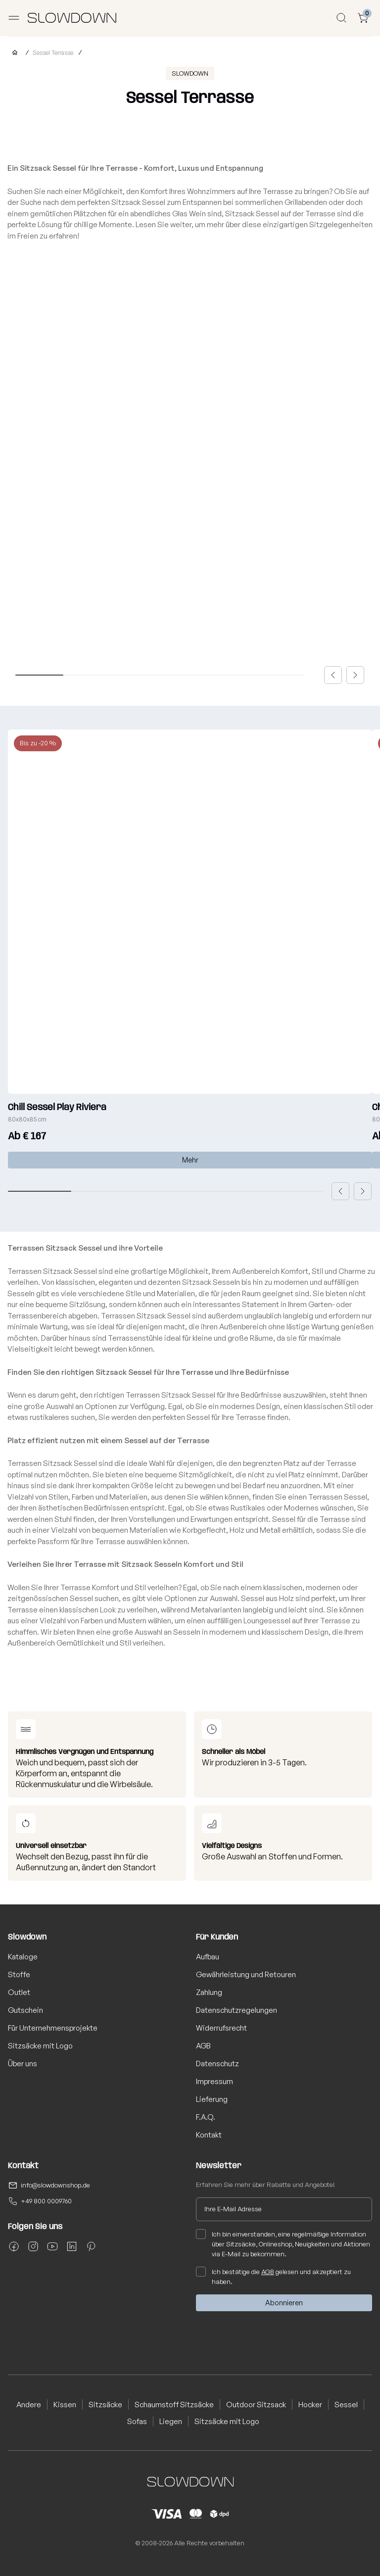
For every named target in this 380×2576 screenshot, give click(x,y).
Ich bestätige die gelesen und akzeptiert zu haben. (273, 2276)
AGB (203, 2045)
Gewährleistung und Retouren (246, 1974)
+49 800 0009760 (46, 2201)
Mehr (190, 1160)
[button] (333, 675)
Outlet (19, 1992)
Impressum (214, 2081)
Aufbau (207, 1956)
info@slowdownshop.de (55, 2185)
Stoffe (19, 1974)
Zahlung (209, 1992)
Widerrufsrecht (221, 2028)
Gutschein (25, 2010)
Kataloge (23, 1956)
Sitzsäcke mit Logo (40, 2045)
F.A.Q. (205, 2117)
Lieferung (212, 2099)
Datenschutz (217, 2063)
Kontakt (209, 2134)
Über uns (22, 2063)
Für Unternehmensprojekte (52, 2028)
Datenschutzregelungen (236, 2010)
